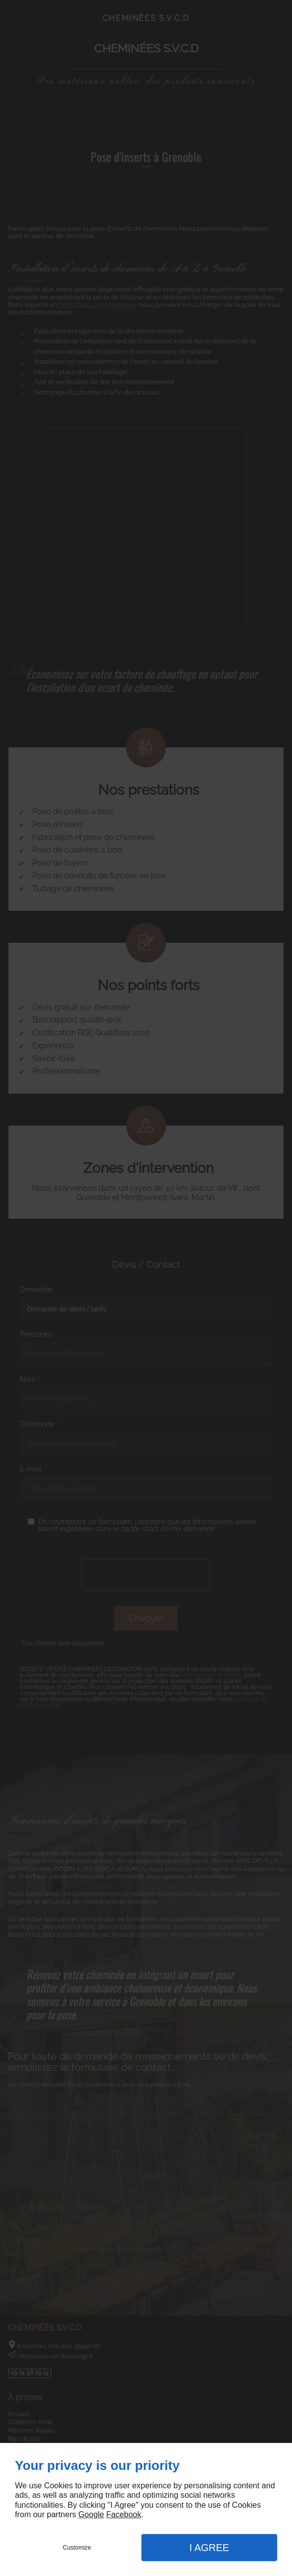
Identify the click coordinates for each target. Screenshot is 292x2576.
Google (91, 2514)
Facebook (123, 2514)
